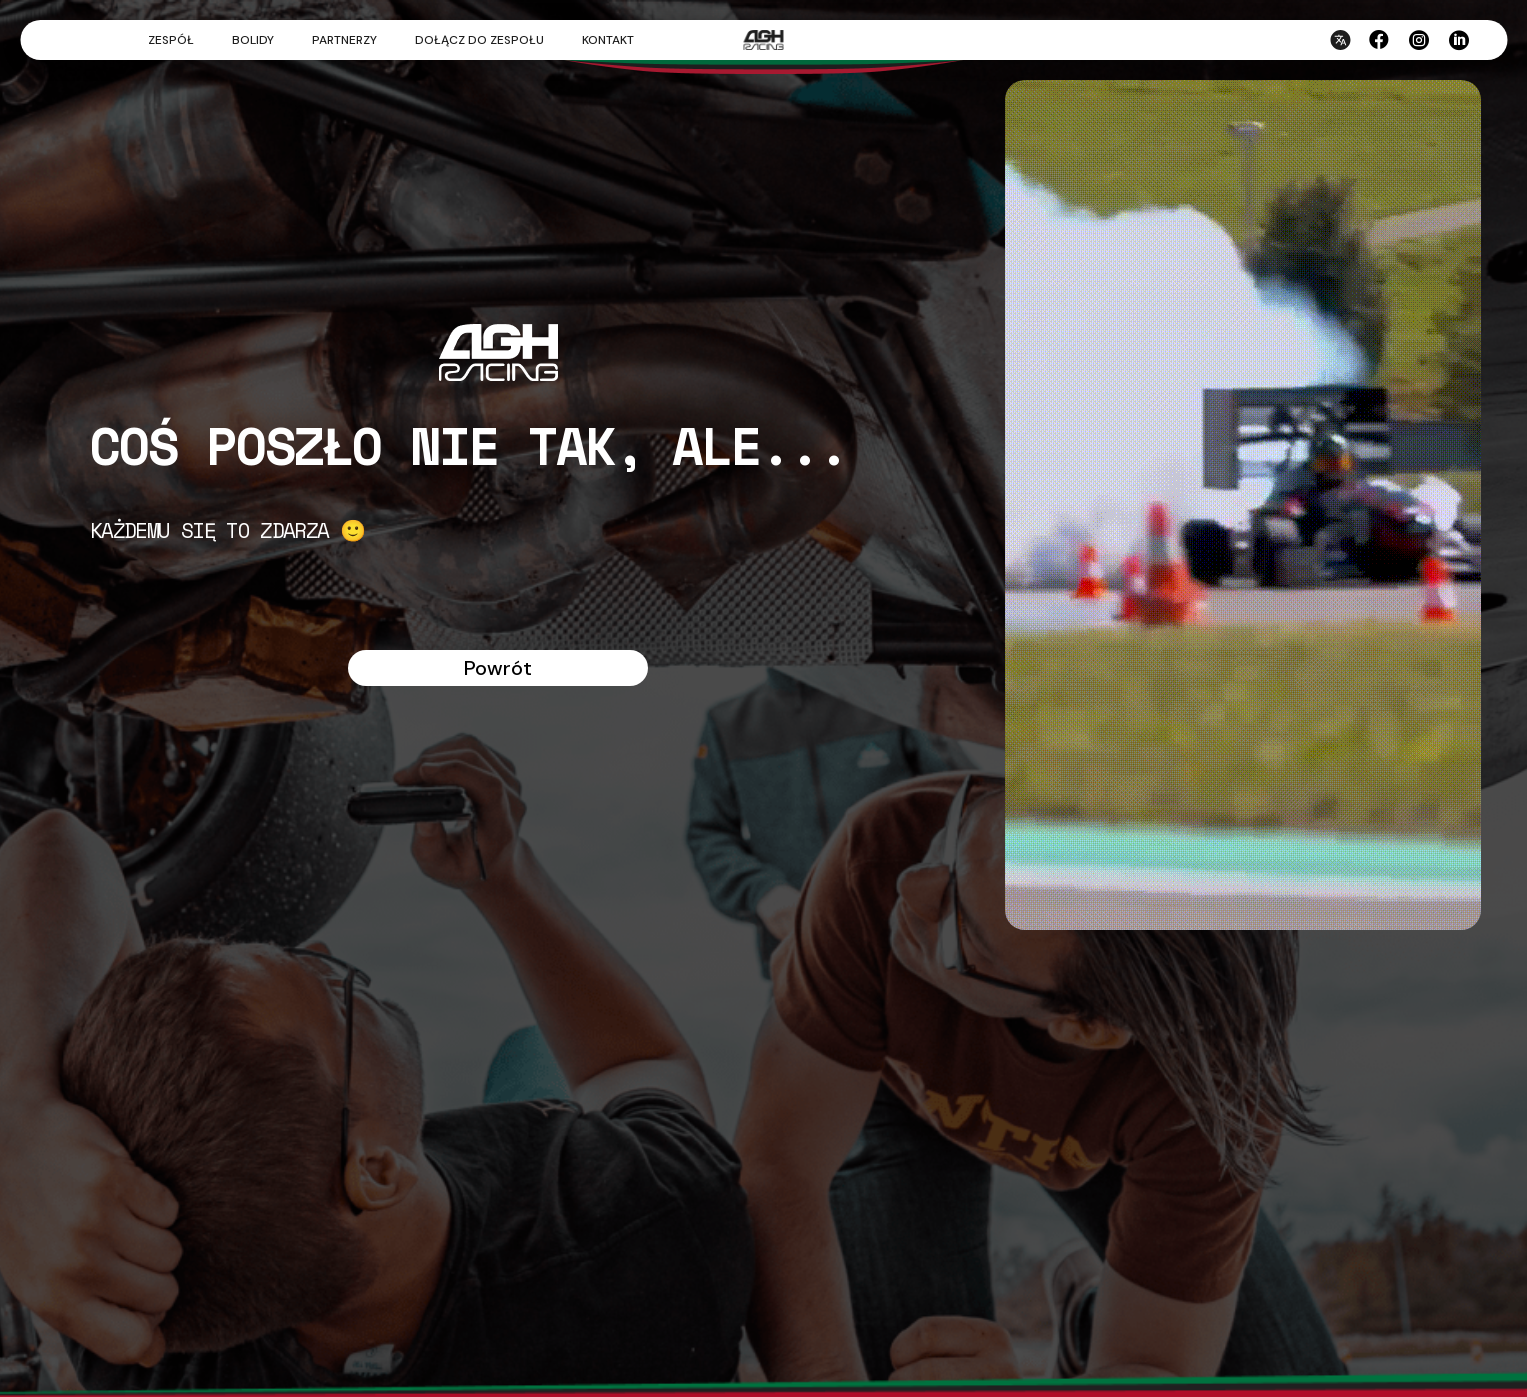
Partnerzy (344, 40)
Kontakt (608, 40)
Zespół (171, 40)
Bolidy (253, 40)
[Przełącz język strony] (1339, 55)
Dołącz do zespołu (479, 40)
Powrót (498, 668)
